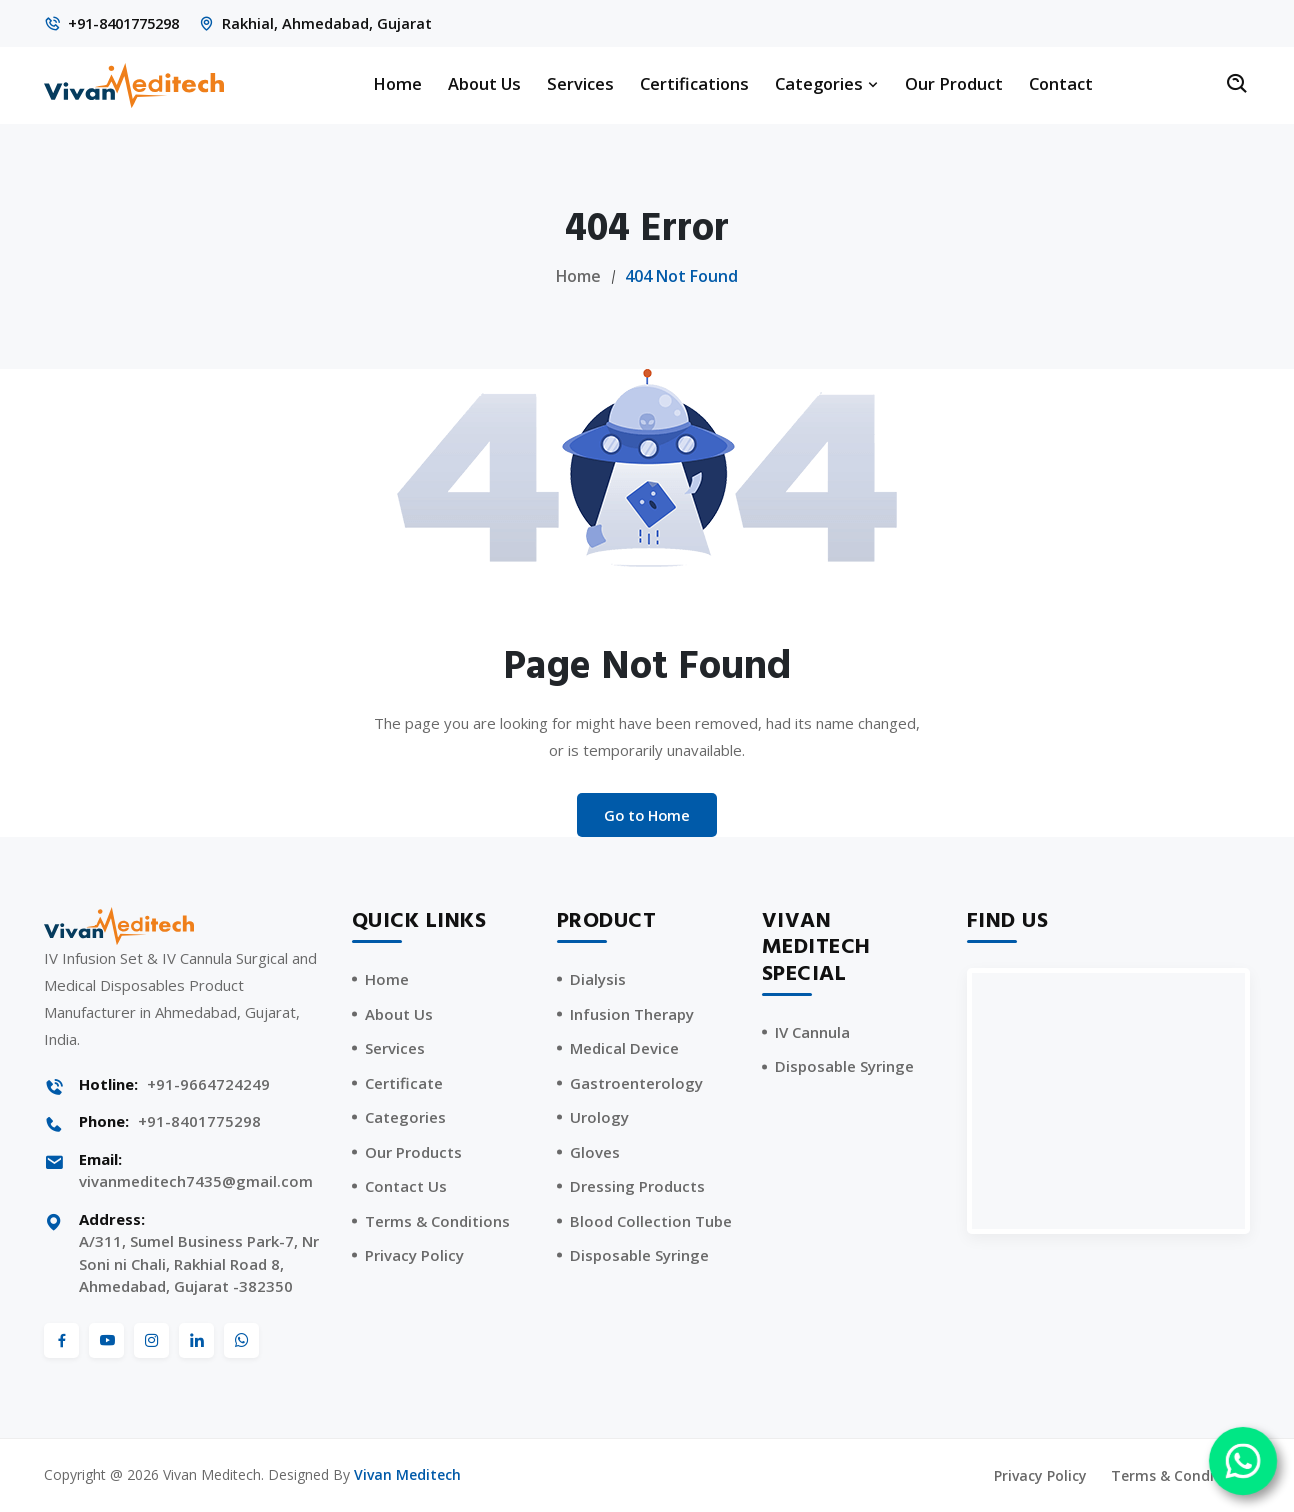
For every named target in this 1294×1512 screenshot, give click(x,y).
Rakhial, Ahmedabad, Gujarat (339, 23)
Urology (599, 1118)
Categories (827, 83)
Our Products (413, 1153)
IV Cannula (812, 1033)
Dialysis (598, 980)
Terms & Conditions (437, 1222)
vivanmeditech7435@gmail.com (196, 1182)
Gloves (595, 1153)
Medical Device (624, 1049)
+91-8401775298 (129, 23)
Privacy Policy (414, 1256)
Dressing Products (637, 1187)
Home (397, 83)
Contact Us (406, 1187)
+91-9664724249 (208, 1085)
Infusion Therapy (632, 1015)
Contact (1061, 83)
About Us (484, 83)
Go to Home (647, 815)
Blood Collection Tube (651, 1222)
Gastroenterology (636, 1084)
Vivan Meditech (407, 1475)
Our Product (954, 83)
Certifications (694, 83)
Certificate (404, 1084)
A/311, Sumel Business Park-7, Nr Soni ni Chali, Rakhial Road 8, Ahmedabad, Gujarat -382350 (199, 1264)
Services (580, 83)
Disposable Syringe (639, 1256)
